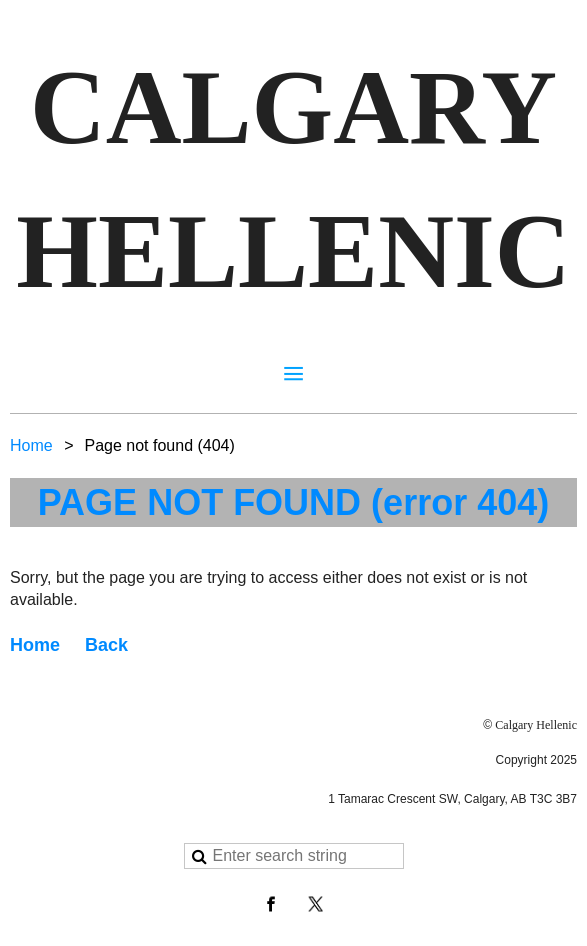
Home (31, 445)
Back (106, 645)
